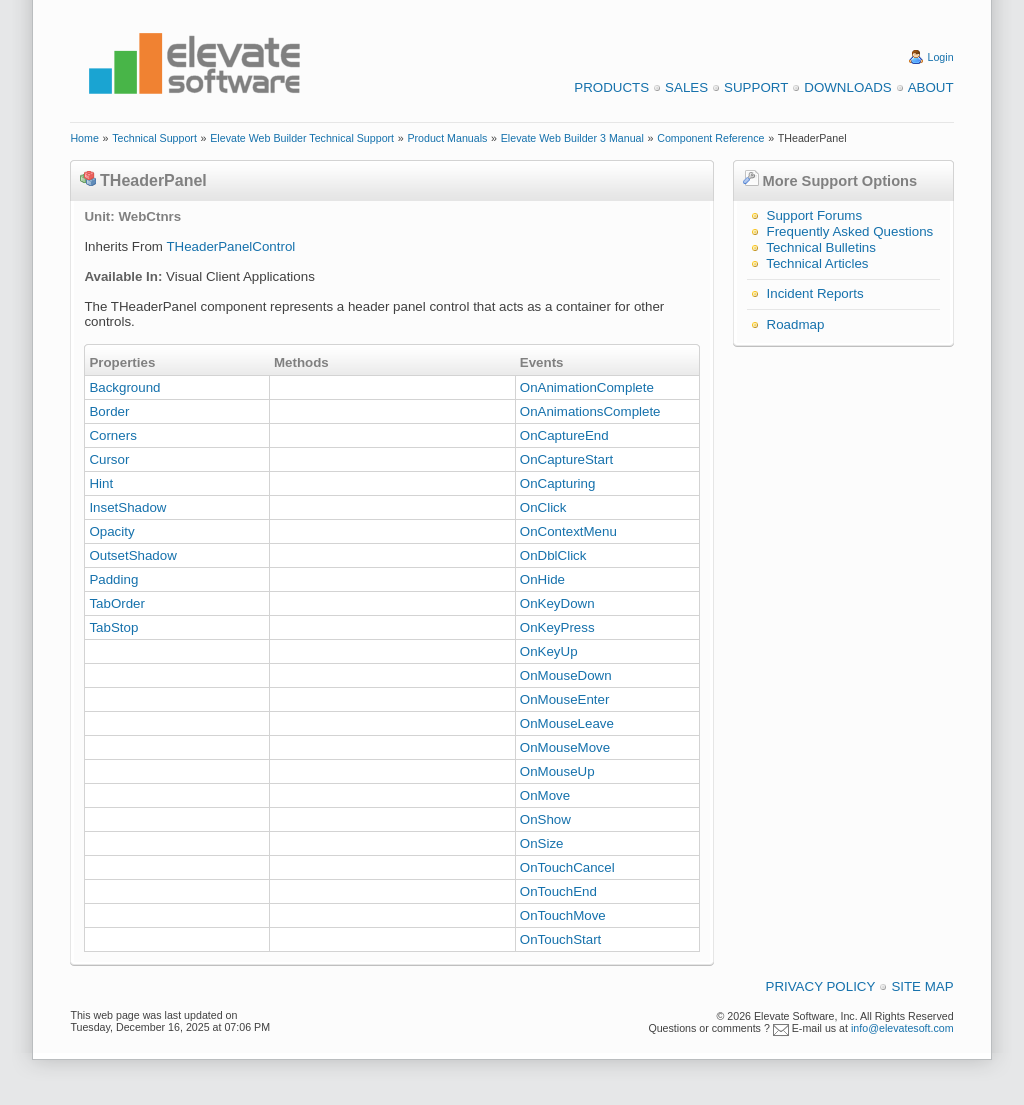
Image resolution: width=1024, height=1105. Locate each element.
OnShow (545, 819)
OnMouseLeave (567, 723)
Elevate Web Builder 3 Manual (572, 138)
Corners (112, 435)
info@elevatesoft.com (902, 1028)
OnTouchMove (563, 915)
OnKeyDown (557, 603)
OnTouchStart (561, 939)
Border (109, 411)
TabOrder (117, 603)
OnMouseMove (565, 747)
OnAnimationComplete (587, 387)
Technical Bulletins (821, 247)
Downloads (847, 87)
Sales (686, 87)
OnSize (542, 843)
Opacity (111, 531)
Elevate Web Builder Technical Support (302, 138)
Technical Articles (817, 263)
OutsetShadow (132, 555)
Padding (113, 579)
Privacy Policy (821, 986)
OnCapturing (558, 483)
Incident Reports (815, 293)
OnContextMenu (568, 531)
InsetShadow (127, 507)
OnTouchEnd (558, 891)
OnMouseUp (557, 771)
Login (941, 57)
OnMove (545, 795)
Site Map (922, 986)
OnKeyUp (549, 651)
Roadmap (796, 324)
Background (124, 387)
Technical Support (154, 138)
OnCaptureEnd (564, 435)
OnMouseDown (566, 675)
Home (84, 138)
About (931, 87)
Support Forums (815, 215)
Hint (101, 483)
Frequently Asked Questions (850, 231)
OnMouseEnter (565, 699)
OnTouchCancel (567, 867)
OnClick (543, 507)
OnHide (542, 579)
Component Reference (710, 138)
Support (756, 87)
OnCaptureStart (566, 459)
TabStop (113, 627)
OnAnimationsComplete (590, 411)
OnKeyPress (557, 627)
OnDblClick (553, 555)
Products (611, 87)
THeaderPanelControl (230, 246)
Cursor (109, 459)
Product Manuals (447, 138)
